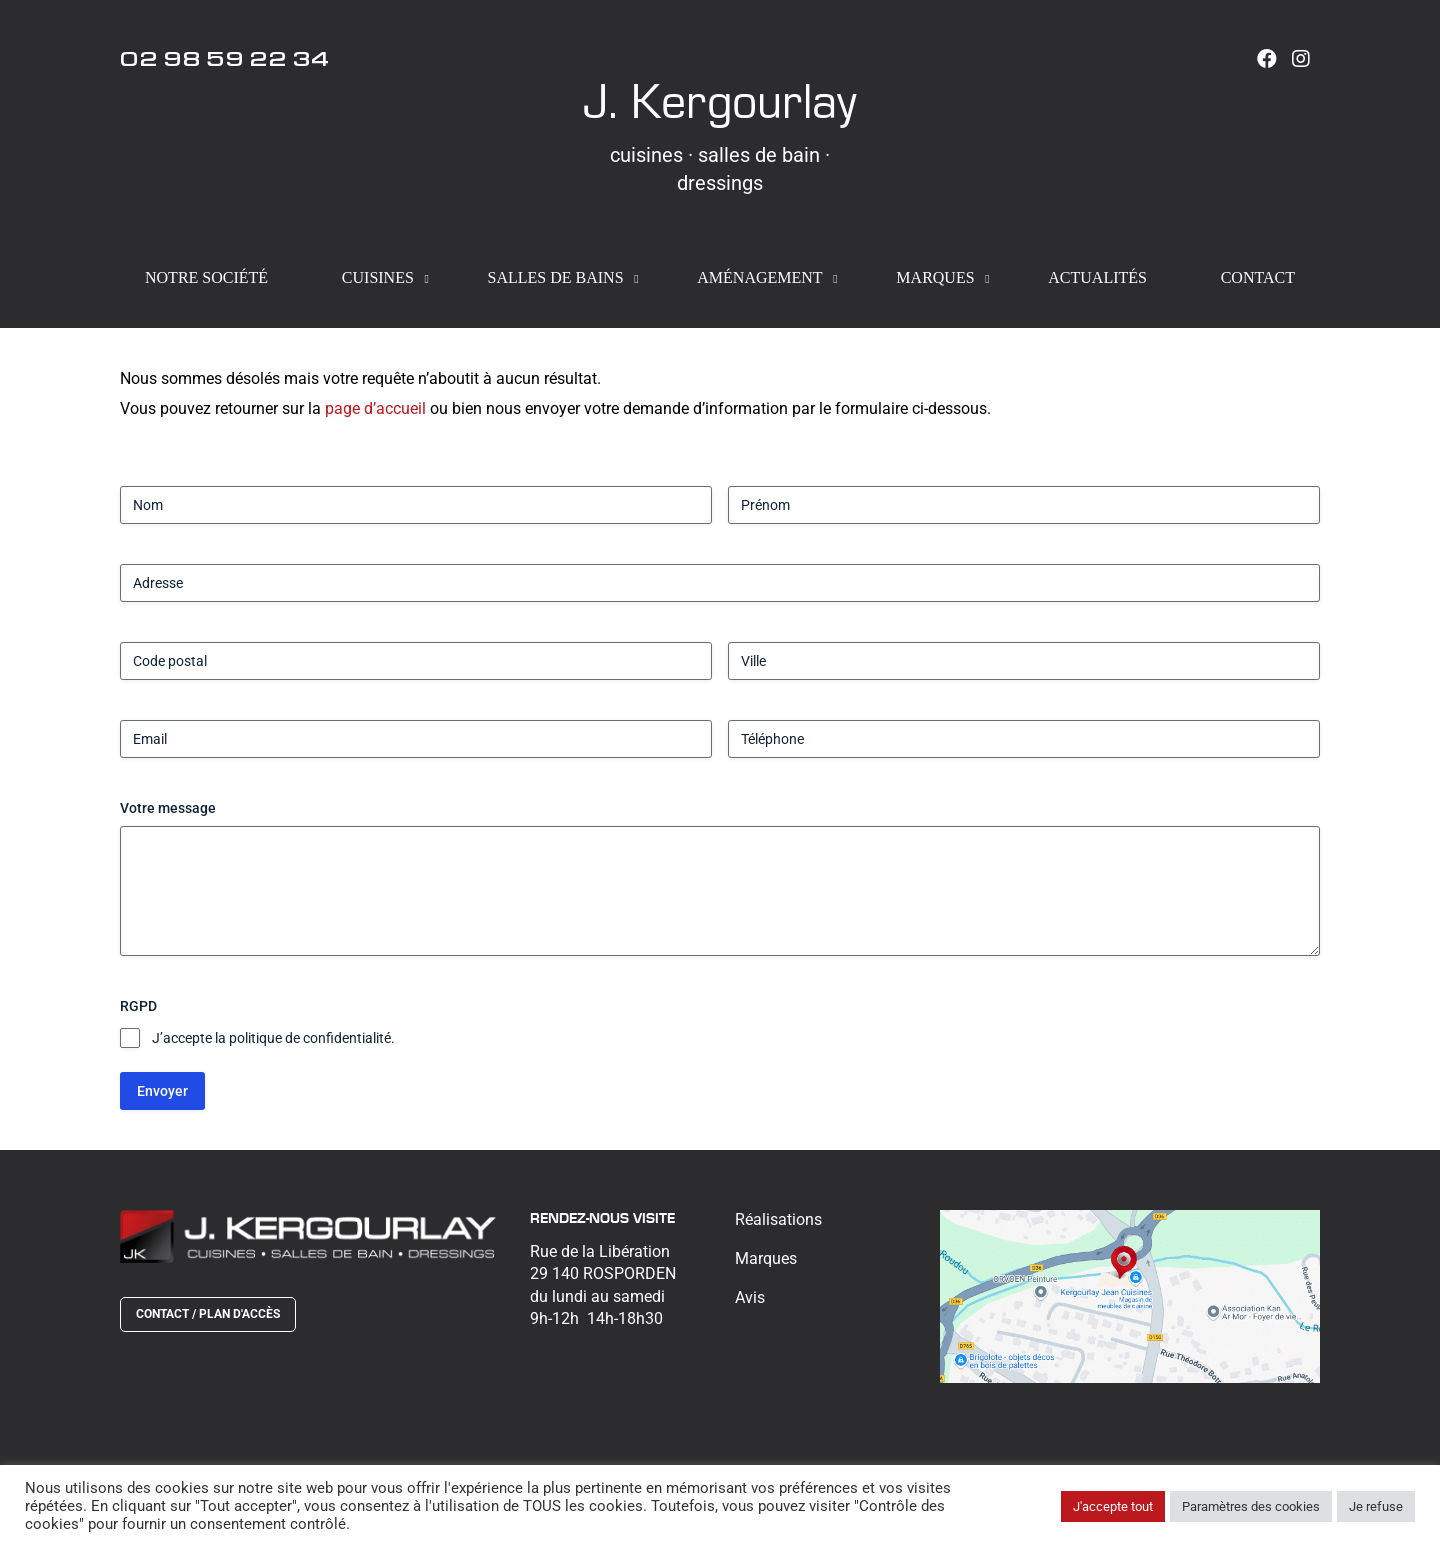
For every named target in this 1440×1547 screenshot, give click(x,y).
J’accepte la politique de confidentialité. (273, 1038)
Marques (766, 1258)
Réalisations (778, 1219)
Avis (750, 1297)
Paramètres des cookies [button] (1251, 1506)
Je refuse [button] (1376, 1506)
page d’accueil (375, 408)
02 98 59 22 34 (225, 63)
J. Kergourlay (719, 99)
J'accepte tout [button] (1113, 1506)
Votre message (168, 808)
